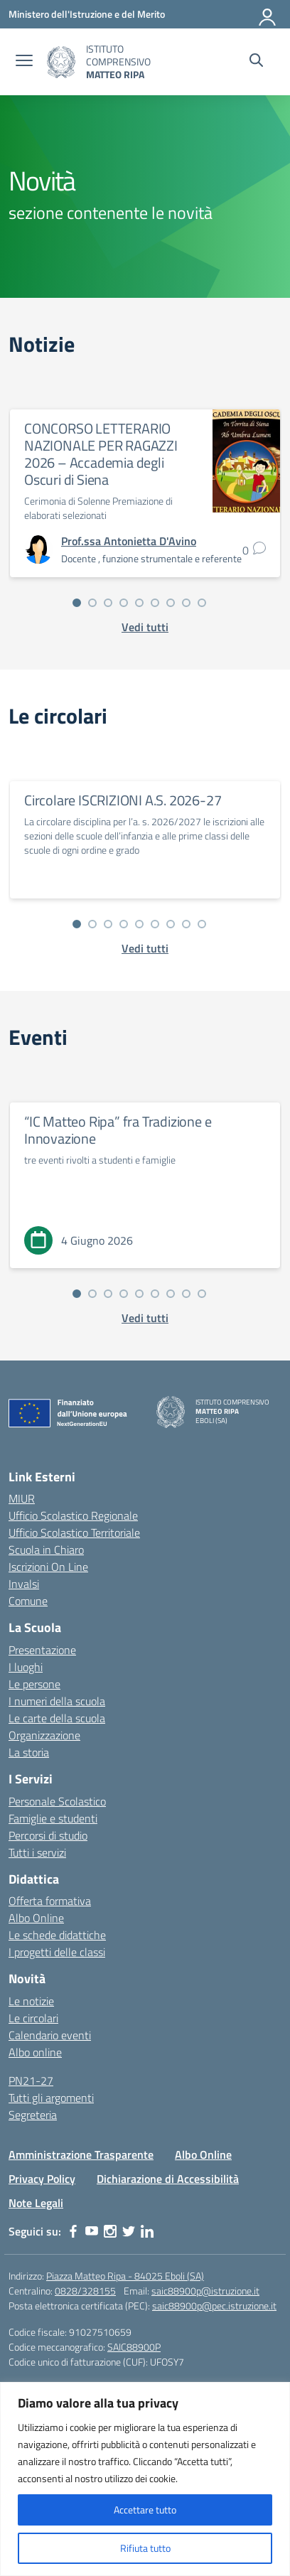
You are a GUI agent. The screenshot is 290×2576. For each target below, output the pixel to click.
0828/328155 (85, 2290)
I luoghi (26, 1666)
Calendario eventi (50, 2035)
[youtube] (91, 2231)
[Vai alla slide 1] (76, 603)
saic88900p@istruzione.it (205, 2290)
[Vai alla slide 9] (202, 603)
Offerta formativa (50, 1900)
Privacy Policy (42, 2178)
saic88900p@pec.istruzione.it (214, 2305)
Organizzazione (44, 1735)
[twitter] (128, 2231)
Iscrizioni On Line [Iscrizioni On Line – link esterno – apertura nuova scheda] (48, 1566)
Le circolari (33, 2018)
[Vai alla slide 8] (186, 603)
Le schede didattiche (57, 1934)
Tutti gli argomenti (51, 2097)
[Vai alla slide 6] (155, 603)
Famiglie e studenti (53, 1818)
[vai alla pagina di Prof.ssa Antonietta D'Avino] (128, 540)
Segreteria (33, 2114)
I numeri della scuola (57, 1701)
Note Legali (36, 2202)
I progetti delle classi (57, 1951)
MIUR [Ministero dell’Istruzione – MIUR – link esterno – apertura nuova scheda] (22, 1498)
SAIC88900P (134, 2346)
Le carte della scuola (57, 1718)
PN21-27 (31, 2080)
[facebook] (73, 2231)
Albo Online (36, 1917)
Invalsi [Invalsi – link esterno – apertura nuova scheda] (24, 1583)
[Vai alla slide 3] (108, 603)
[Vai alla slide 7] (170, 603)
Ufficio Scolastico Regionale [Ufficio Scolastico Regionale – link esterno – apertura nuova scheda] (73, 1515)
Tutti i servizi (37, 1852)
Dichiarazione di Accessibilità (168, 2178)
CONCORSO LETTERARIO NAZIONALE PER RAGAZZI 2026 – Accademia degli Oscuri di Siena (101, 453)
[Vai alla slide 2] (92, 603)
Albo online (35, 2052)
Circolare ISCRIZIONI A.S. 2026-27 (122, 800)
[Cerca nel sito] (256, 62)
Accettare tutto (145, 2509)
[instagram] (110, 2231)
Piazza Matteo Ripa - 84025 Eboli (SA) (125, 2275)
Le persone (34, 1683)
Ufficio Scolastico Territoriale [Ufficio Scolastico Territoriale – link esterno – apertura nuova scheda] (74, 1532)
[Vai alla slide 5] (139, 603)
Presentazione (42, 1649)
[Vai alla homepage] (61, 62)
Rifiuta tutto (145, 2547)
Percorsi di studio (48, 1835)
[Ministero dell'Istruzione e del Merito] (87, 13)
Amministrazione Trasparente (81, 2154)
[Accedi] (267, 14)
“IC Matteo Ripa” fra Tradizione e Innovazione (117, 1129)
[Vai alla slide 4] (123, 603)
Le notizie (31, 2000)
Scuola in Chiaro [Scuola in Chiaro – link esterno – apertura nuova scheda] (46, 1549)
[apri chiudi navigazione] (24, 61)
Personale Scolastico (57, 1801)
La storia (29, 1752)
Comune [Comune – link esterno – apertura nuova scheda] (28, 1600)
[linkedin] (147, 2231)
